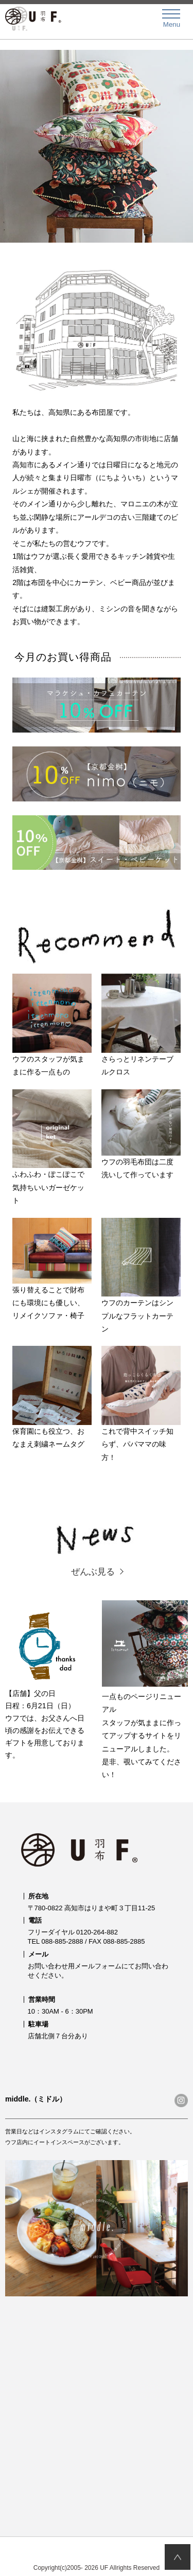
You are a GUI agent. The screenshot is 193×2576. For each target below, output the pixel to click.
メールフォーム (98, 1966)
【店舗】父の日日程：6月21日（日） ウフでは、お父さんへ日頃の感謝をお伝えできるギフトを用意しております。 (48, 1679)
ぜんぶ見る (93, 1572)
